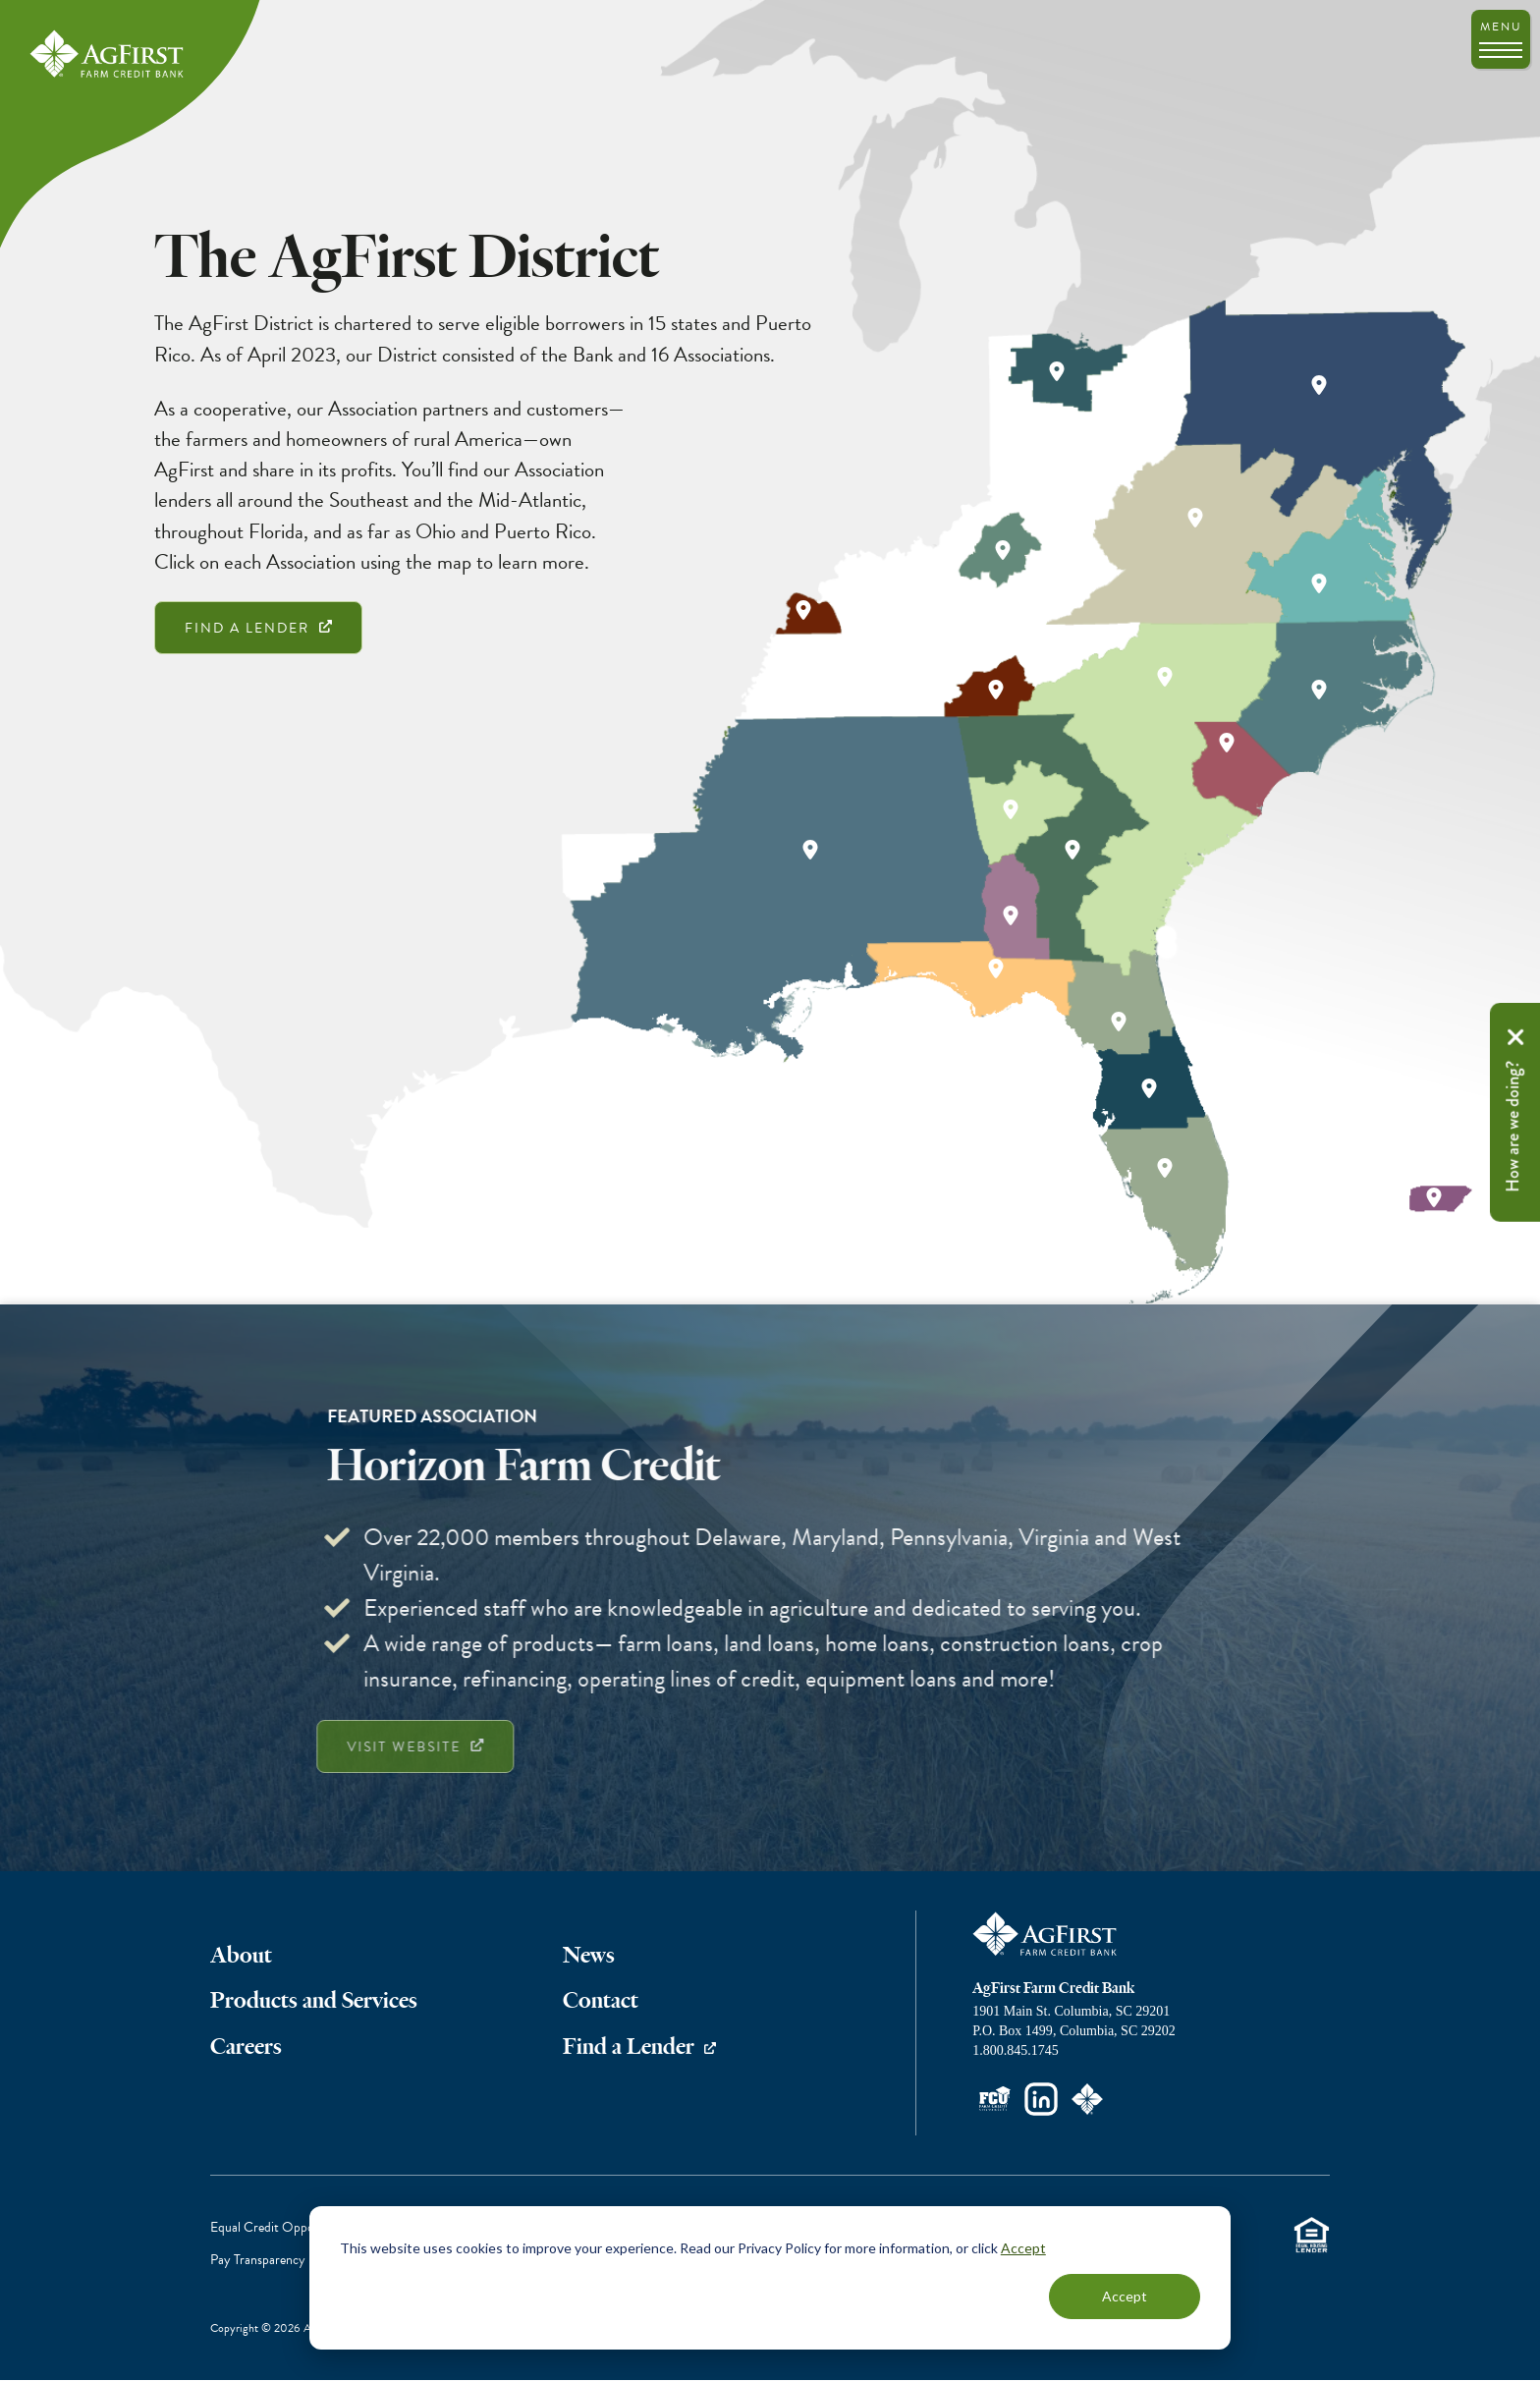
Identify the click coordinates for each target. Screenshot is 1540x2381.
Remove (1515, 1036)
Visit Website (367, 1747)
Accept (1023, 2248)
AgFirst (108, 55)
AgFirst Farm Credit (1046, 1934)
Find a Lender (247, 628)
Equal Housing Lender (1311, 2235)
